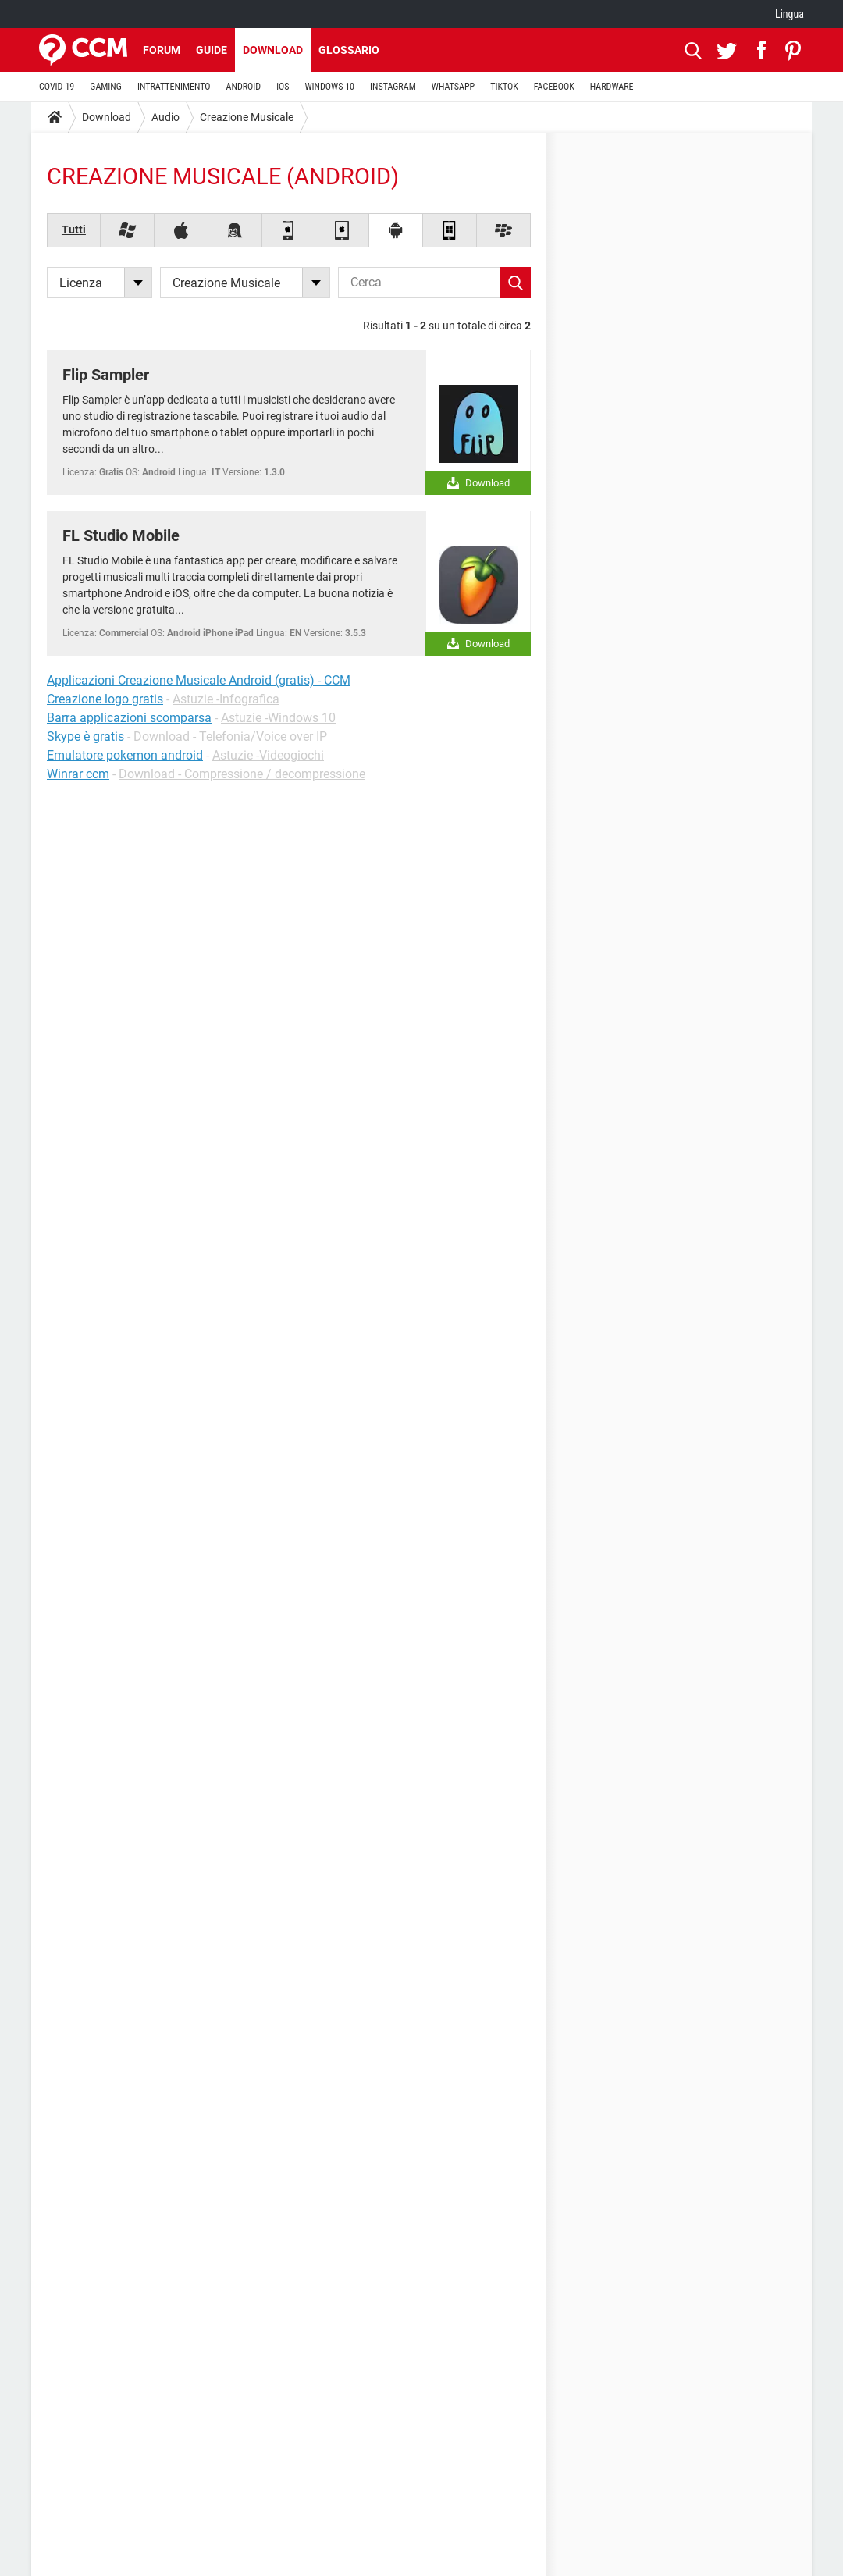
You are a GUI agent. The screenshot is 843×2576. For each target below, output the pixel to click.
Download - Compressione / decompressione (242, 774)
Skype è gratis (85, 736)
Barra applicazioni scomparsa (129, 717)
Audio (165, 117)
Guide (211, 50)
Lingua (789, 14)
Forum (161, 50)
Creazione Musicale (246, 117)
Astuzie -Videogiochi (268, 755)
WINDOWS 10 (329, 86)
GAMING (106, 86)
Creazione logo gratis (105, 699)
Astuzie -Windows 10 (278, 717)
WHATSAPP (453, 86)
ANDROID (243, 86)
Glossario (348, 50)
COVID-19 (56, 86)
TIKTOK (504, 86)
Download (273, 50)
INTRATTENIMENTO (174, 86)
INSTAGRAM (393, 86)
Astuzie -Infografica (226, 699)
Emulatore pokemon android (125, 755)
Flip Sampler (105, 374)
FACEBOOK (554, 86)
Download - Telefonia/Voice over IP (230, 736)
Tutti (74, 229)
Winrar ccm (78, 774)
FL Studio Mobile (121, 535)
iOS (282, 86)
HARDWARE (612, 86)
